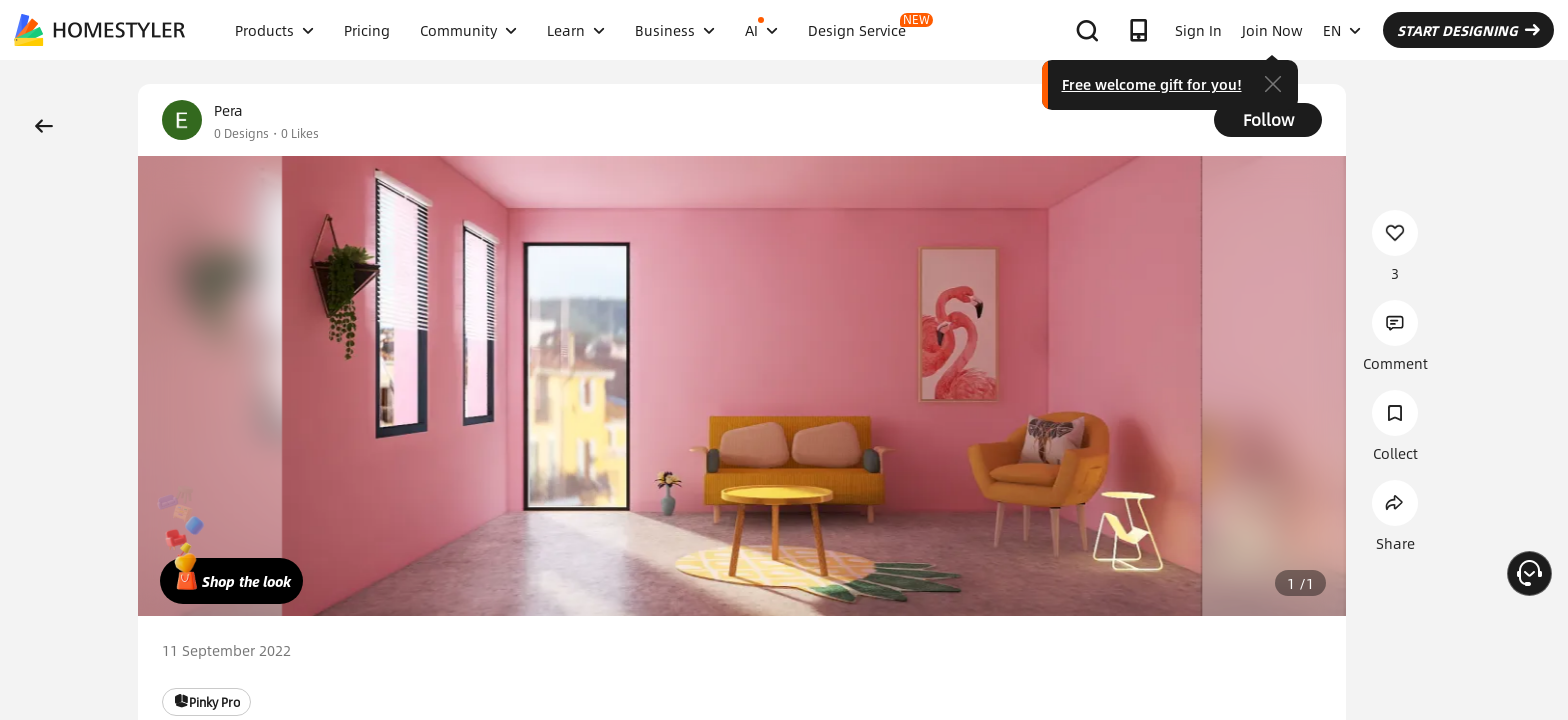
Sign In (1198, 30)
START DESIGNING (1468, 30)
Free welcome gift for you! (1152, 84)
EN (1342, 30)
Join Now (1272, 30)
